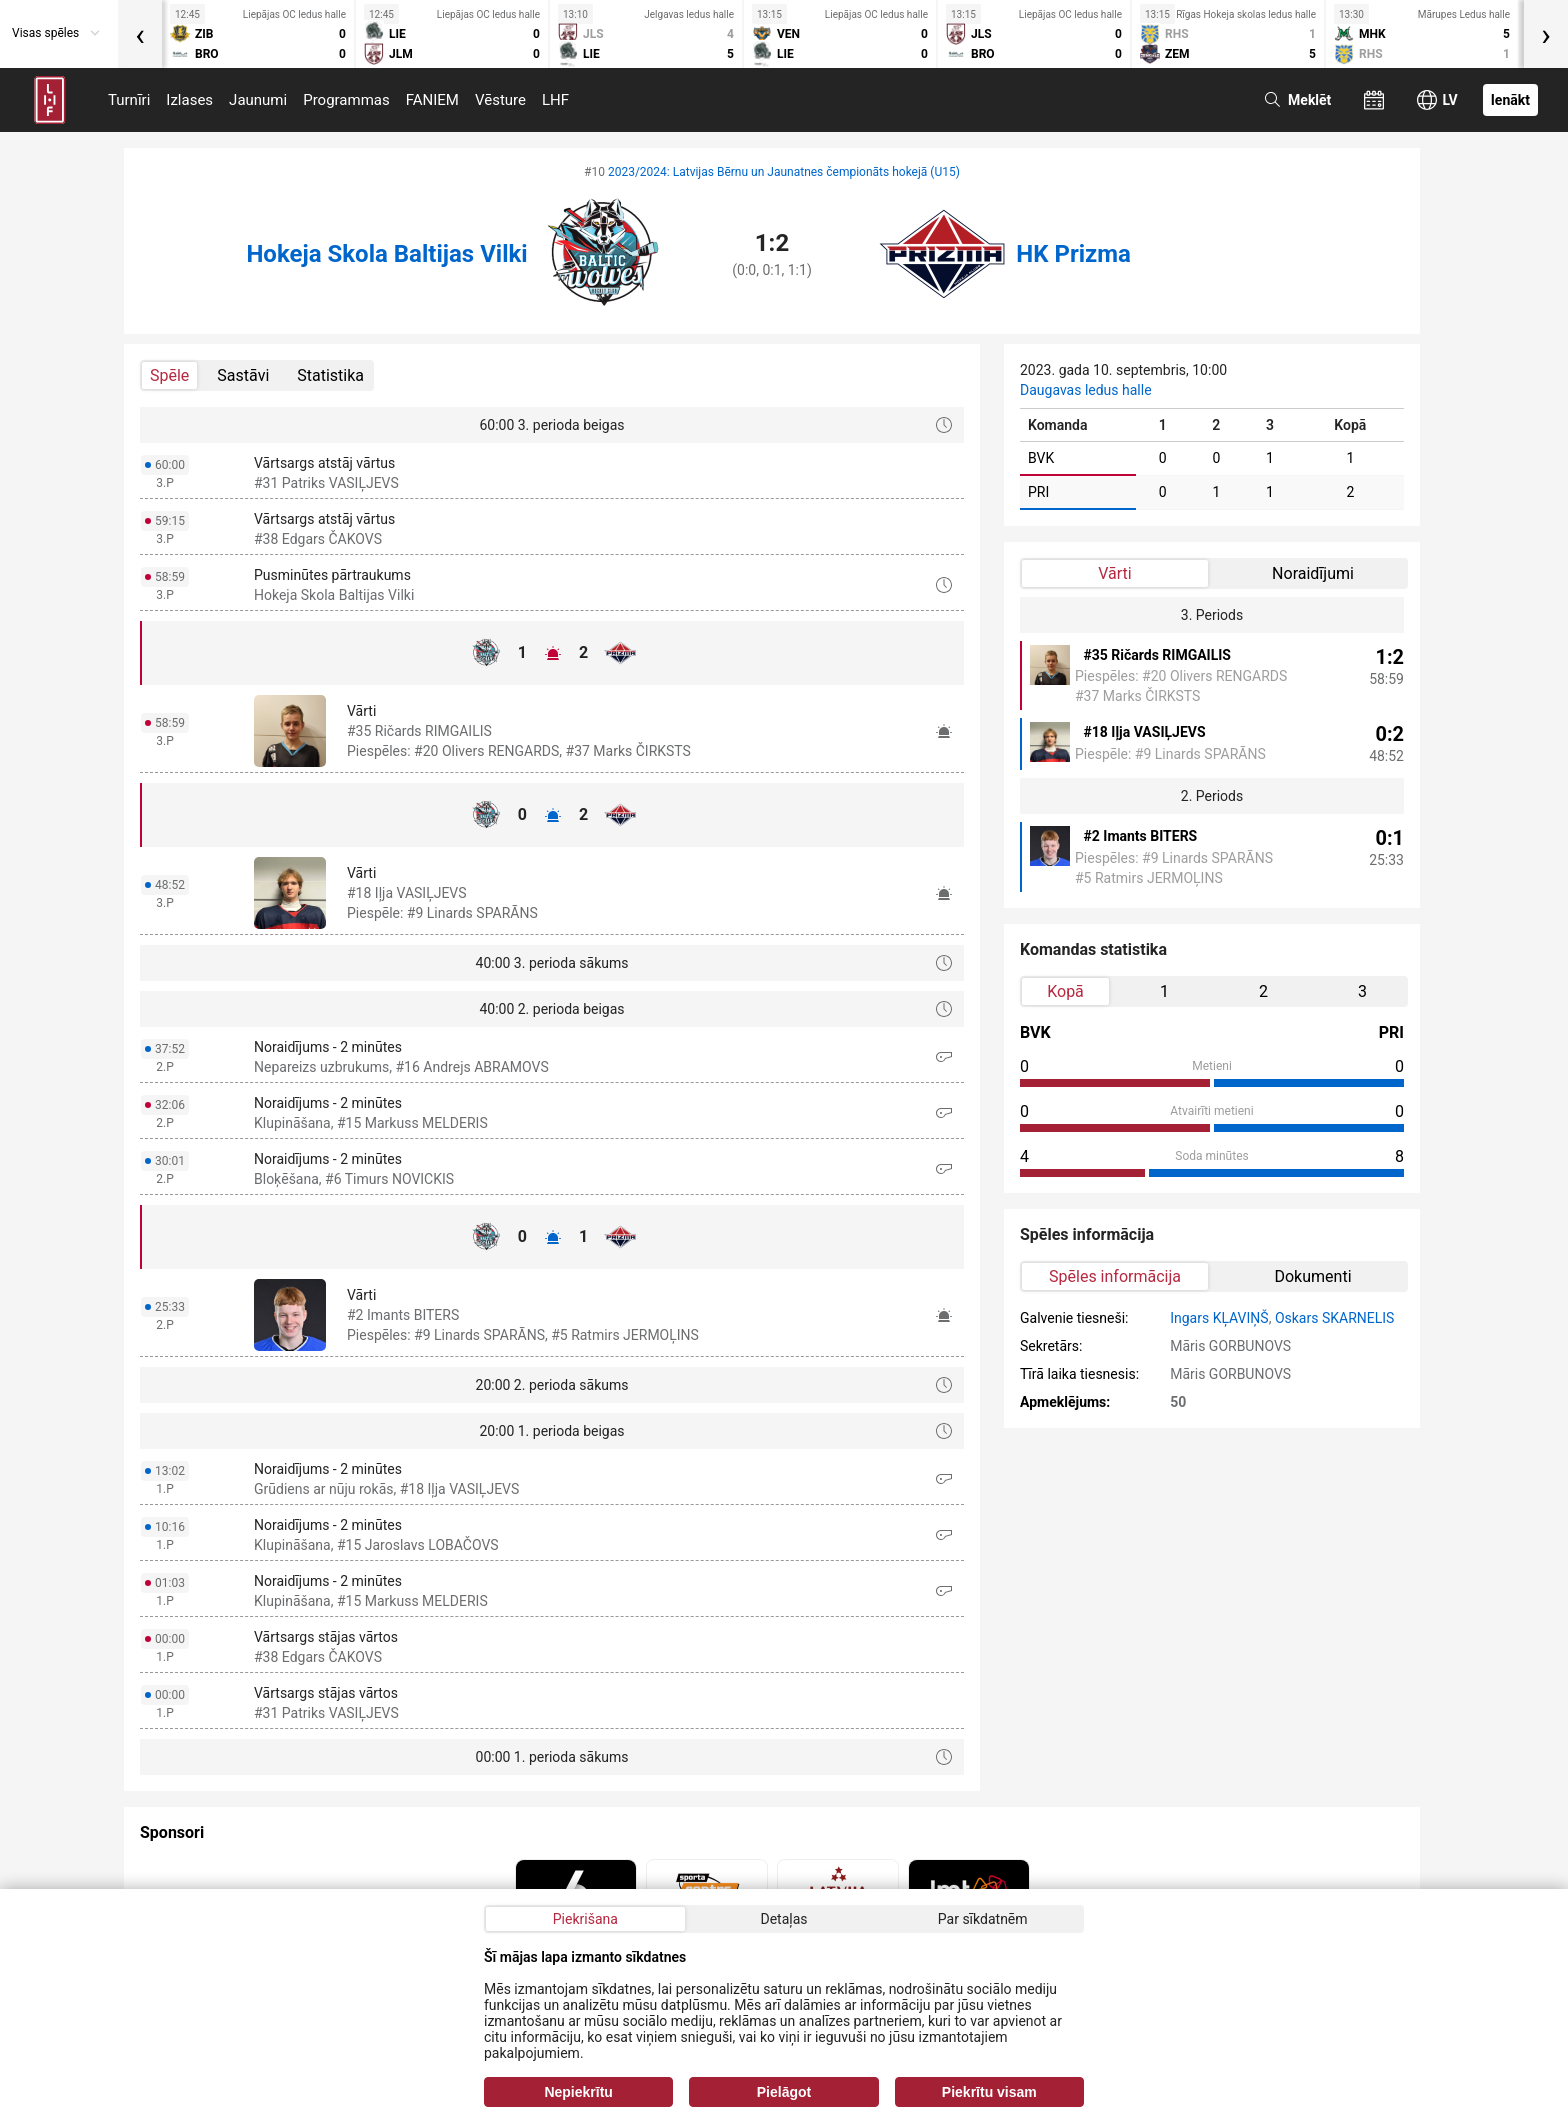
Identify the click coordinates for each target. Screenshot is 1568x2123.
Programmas (346, 100)
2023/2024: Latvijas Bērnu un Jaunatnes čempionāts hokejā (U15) (784, 172)
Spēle (169, 375)
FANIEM (432, 100)
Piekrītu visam (989, 2092)
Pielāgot (784, 2092)
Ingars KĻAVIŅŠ (1219, 1318)
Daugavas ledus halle (1086, 390)
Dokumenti (1312, 1276)
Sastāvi (243, 375)
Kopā (1065, 991)
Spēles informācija (1115, 1276)
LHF (555, 100)
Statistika (330, 375)
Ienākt (1510, 100)
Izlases (189, 100)
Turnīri (129, 100)
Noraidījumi (1313, 573)
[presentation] (140, 34)
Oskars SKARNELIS (1334, 1318)
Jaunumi (258, 100)
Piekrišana (585, 1919)
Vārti (1114, 573)
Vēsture (500, 100)
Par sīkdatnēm (983, 1919)
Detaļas (783, 1919)
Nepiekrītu (578, 2092)
